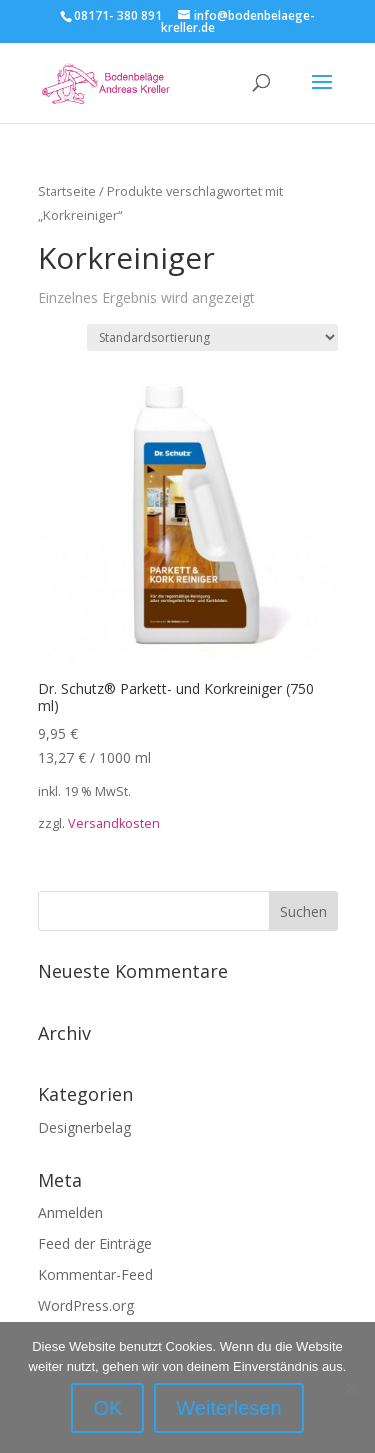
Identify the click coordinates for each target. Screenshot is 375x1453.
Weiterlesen (228, 1408)
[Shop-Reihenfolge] (212, 337)
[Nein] (350, 1388)
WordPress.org (86, 1305)
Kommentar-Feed (95, 1274)
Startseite (67, 191)
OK (107, 1408)
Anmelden (70, 1212)
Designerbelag (84, 1127)
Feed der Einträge (95, 1243)
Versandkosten (114, 823)
